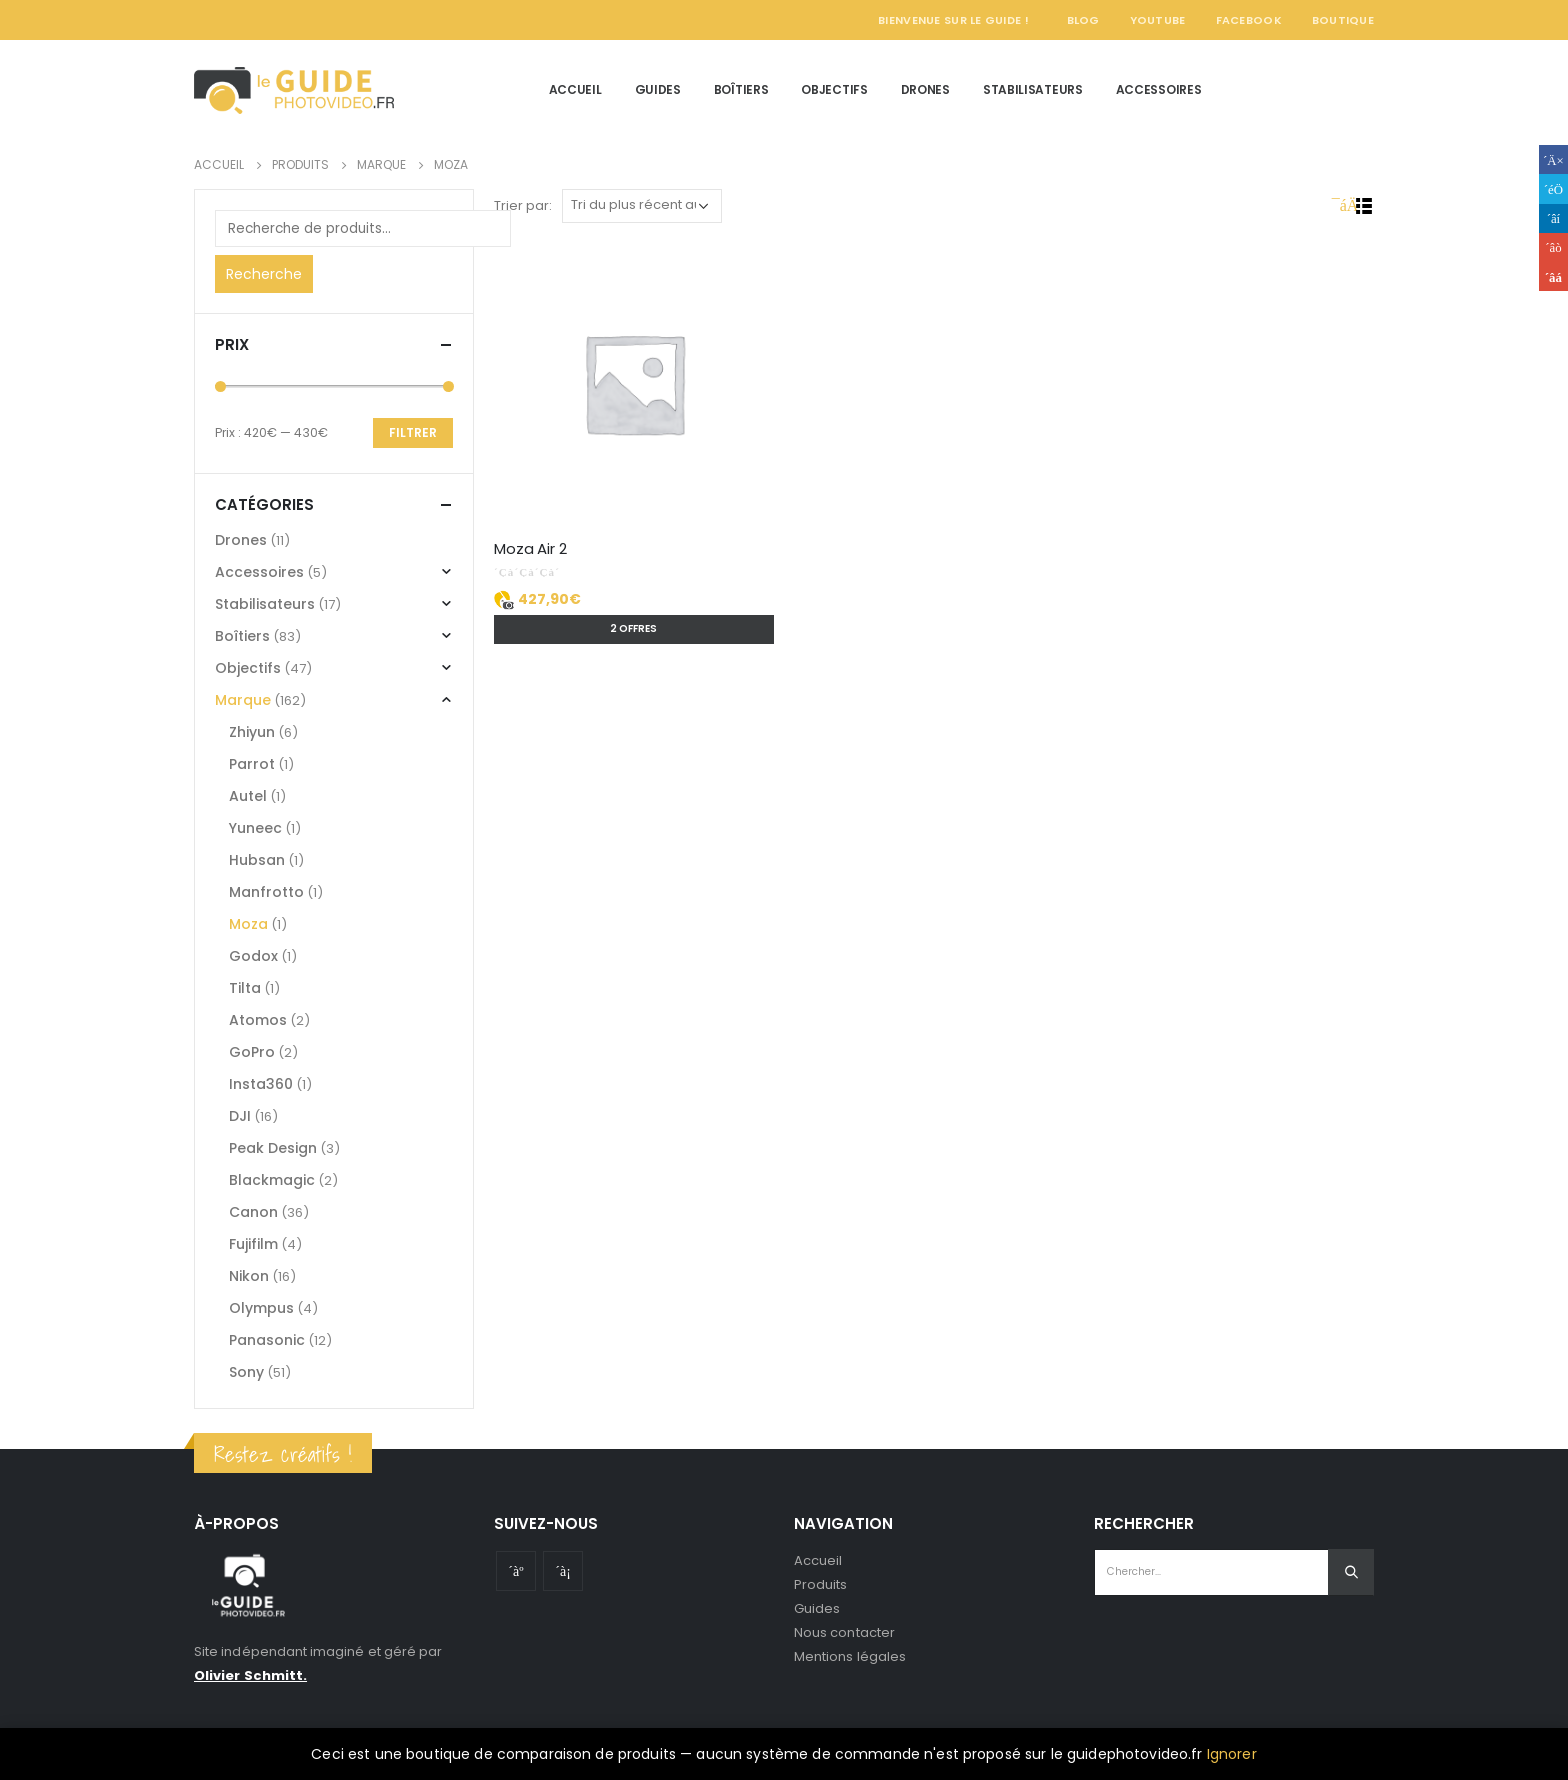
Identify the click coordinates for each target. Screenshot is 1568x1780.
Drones (925, 89)
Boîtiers (741, 89)
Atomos (258, 1020)
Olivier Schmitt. (250, 1675)
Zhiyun (252, 732)
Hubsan (257, 860)
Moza (248, 924)
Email (1553, 276)
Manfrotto (266, 892)
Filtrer (413, 432)
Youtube (516, 1571)
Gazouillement (1553, 188)
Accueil (575, 89)
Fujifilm (253, 1244)
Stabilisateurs (1033, 89)
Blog (1083, 20)
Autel (248, 796)
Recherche (264, 274)
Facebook (1249, 20)
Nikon (249, 1276)
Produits (821, 1584)
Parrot (252, 764)
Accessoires (1159, 89)
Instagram (563, 1571)
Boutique (1343, 20)
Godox (253, 956)
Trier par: (523, 205)
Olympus (261, 1308)
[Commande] (642, 206)
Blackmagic (272, 1180)
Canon (253, 1212)
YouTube (1158, 20)
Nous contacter (844, 1632)
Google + (1553, 247)
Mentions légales (850, 1656)
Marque (243, 700)
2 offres (633, 628)
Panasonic (267, 1340)
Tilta (245, 988)
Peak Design (273, 1148)
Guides (658, 89)
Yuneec (255, 828)
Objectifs (834, 89)
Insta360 (261, 1084)
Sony (246, 1372)
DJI (240, 1116)
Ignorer (1232, 1754)
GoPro (252, 1052)
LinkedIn (1553, 218)
